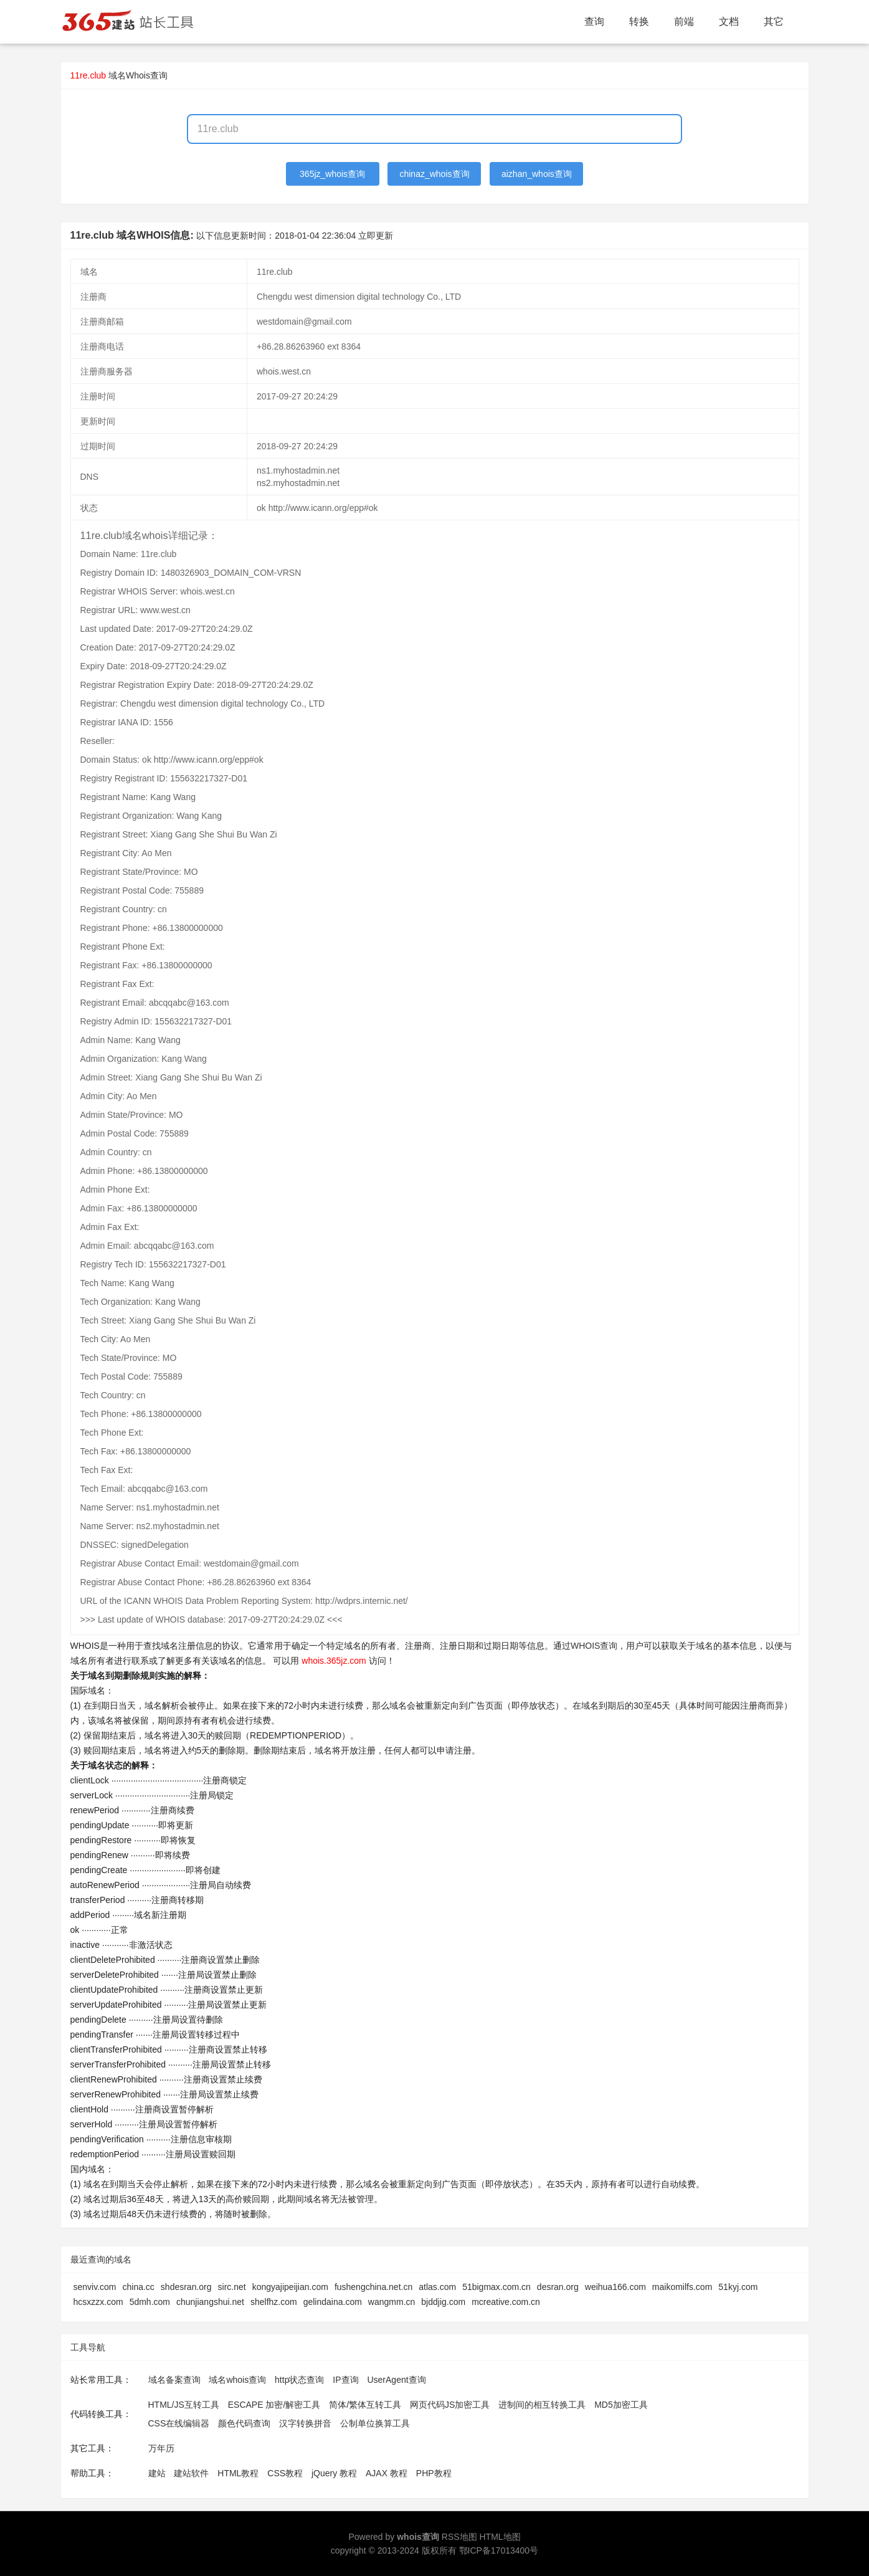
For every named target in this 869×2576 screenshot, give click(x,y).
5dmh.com (150, 2302)
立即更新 (375, 236)
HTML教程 (238, 2473)
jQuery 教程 (334, 2473)
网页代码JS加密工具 (450, 2405)
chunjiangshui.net (210, 2302)
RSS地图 (459, 2537)
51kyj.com (737, 2287)
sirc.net (232, 2287)
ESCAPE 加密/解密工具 (274, 2405)
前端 (684, 21)
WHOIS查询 (594, 1646)
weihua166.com (615, 2287)
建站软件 (191, 2473)
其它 (774, 21)
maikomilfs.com (682, 2287)
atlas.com (437, 2287)
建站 (157, 2473)
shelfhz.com (273, 2302)
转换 (639, 21)
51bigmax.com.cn (496, 2287)
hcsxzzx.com (98, 2302)
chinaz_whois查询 (434, 174)
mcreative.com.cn (506, 2302)
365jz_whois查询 (332, 174)
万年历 (161, 2448)
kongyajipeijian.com (290, 2287)
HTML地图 (499, 2537)
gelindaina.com (332, 2302)
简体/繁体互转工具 (365, 2405)
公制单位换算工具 (375, 2423)
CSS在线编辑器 (179, 2423)
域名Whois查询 (138, 75)
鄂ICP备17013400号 (499, 2550)
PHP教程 (434, 2473)
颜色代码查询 (244, 2423)
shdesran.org (186, 2287)
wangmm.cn (391, 2302)
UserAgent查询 (396, 2380)
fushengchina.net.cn (373, 2287)
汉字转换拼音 (305, 2423)
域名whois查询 (237, 2380)
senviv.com (95, 2287)
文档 (729, 21)
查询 (594, 21)
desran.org (558, 2287)
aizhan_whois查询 (536, 174)
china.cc (138, 2287)
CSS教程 (285, 2473)
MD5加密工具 (621, 2405)
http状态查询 (299, 2380)
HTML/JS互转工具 (183, 2405)
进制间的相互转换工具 (542, 2405)
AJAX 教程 (386, 2473)
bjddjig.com (443, 2302)
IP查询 (345, 2380)
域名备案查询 (174, 2380)
